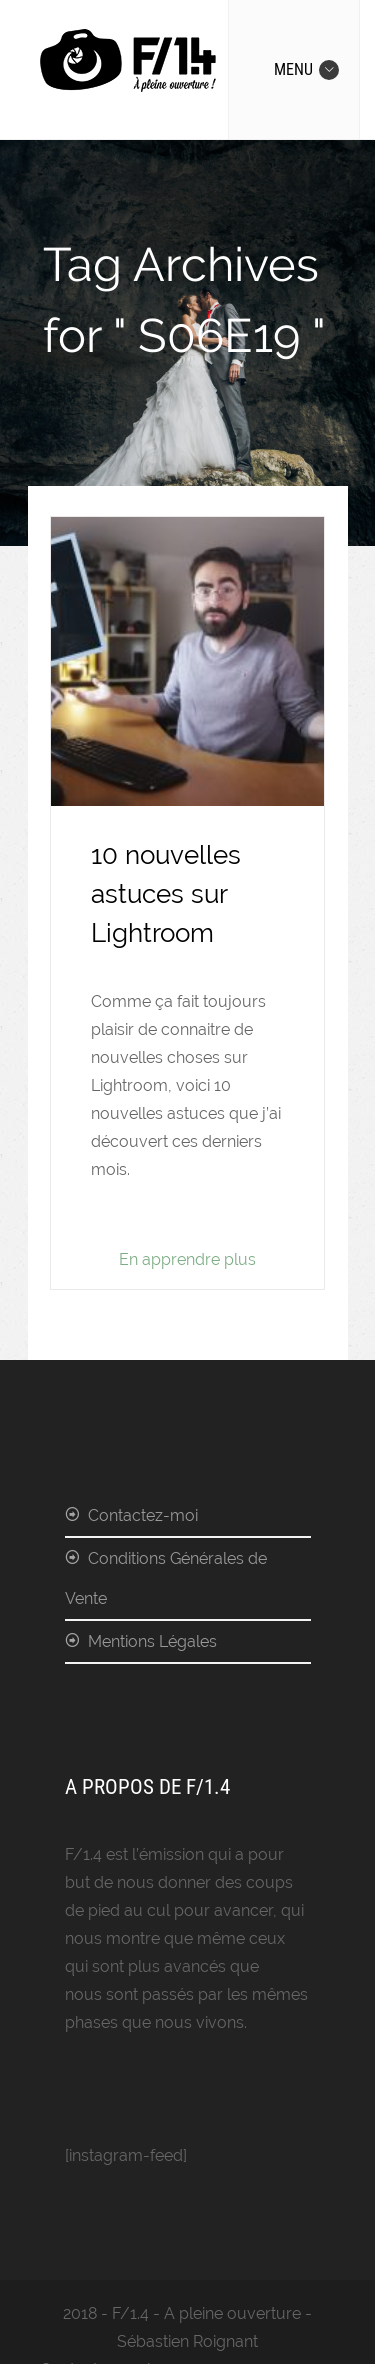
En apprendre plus (187, 1259)
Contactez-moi (143, 1515)
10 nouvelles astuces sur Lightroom (166, 894)
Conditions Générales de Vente (166, 1578)
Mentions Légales (152, 1641)
